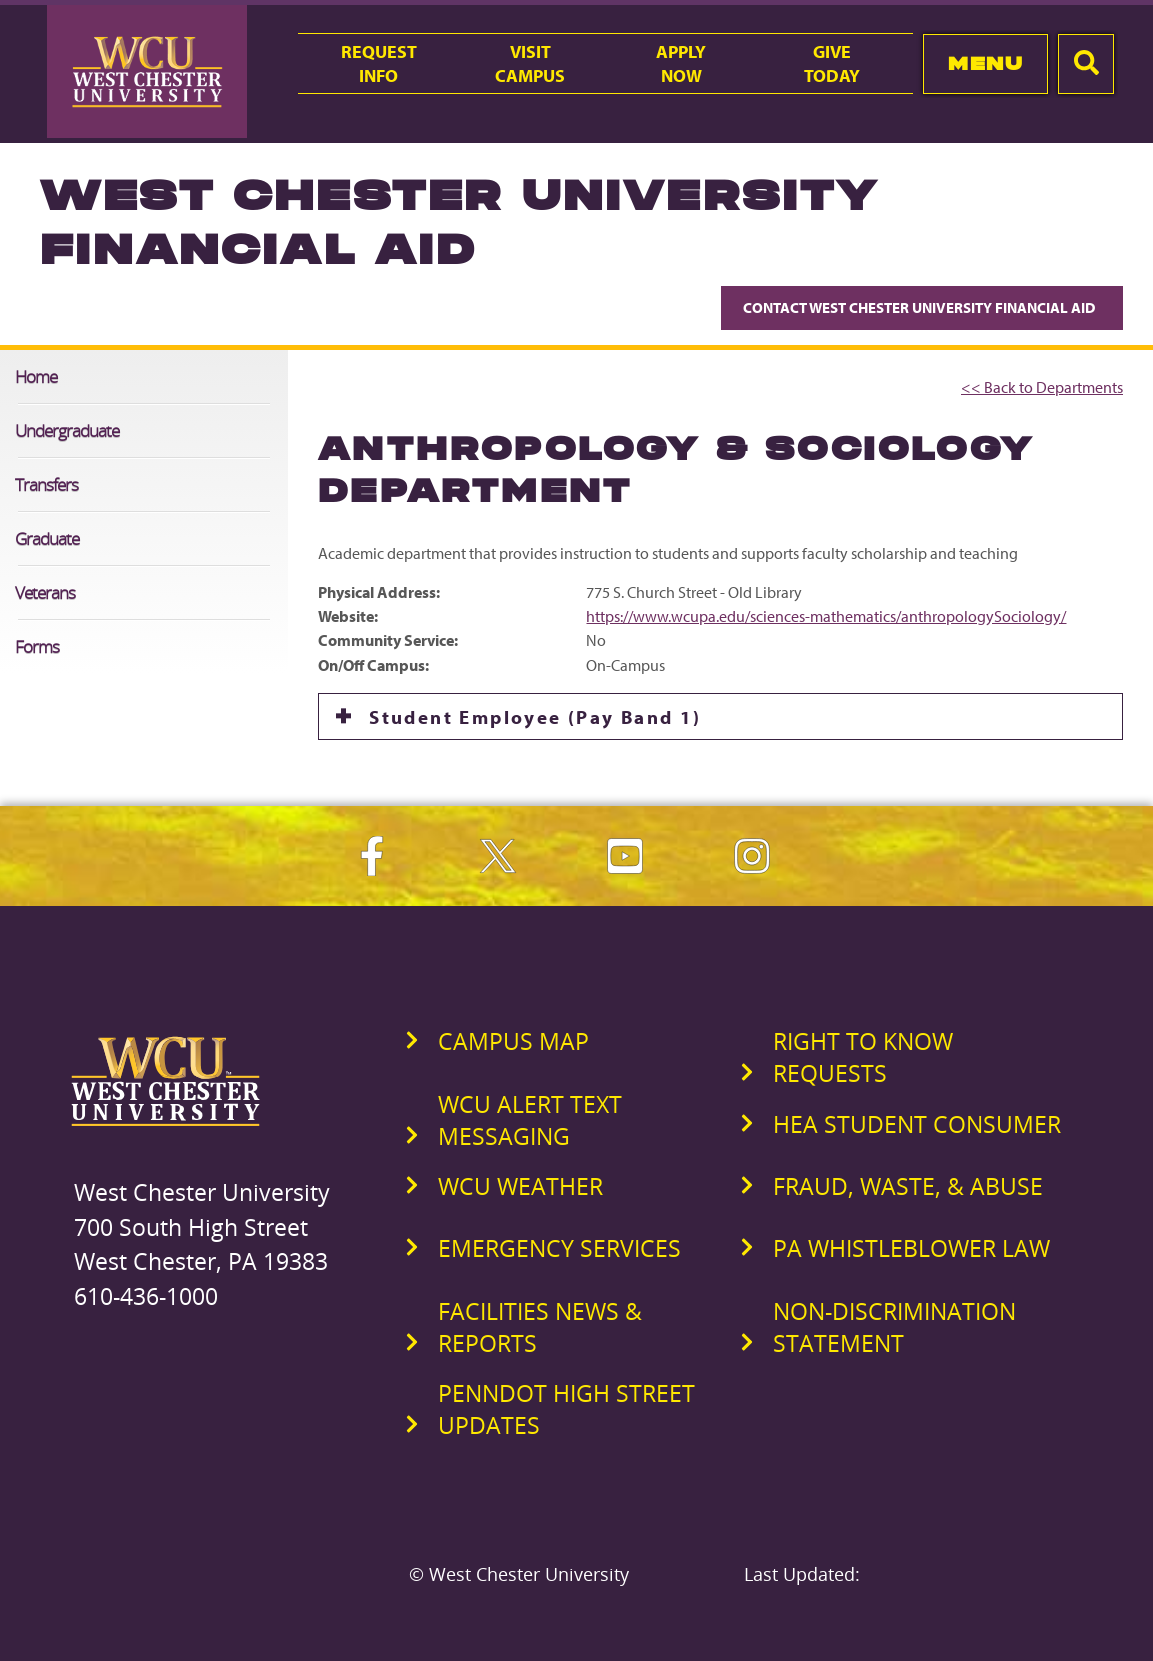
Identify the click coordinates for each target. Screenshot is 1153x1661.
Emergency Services (559, 1248)
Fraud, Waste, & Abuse (908, 1186)
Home (36, 376)
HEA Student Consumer (917, 1124)
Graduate (47, 538)
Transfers (46, 484)
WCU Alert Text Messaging (530, 1120)
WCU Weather (520, 1186)
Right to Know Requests (863, 1057)
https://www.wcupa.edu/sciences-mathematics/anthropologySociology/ (826, 616)
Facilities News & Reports (540, 1327)
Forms (37, 646)
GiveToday (832, 63)
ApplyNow (681, 63)
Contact (922, 307)
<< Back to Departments (1042, 387)
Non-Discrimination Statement (894, 1327)
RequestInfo (379, 63)
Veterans (45, 592)
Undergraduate (67, 430)
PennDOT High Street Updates (566, 1409)
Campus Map (513, 1041)
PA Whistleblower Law (911, 1248)
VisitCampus (530, 63)
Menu (985, 63)
